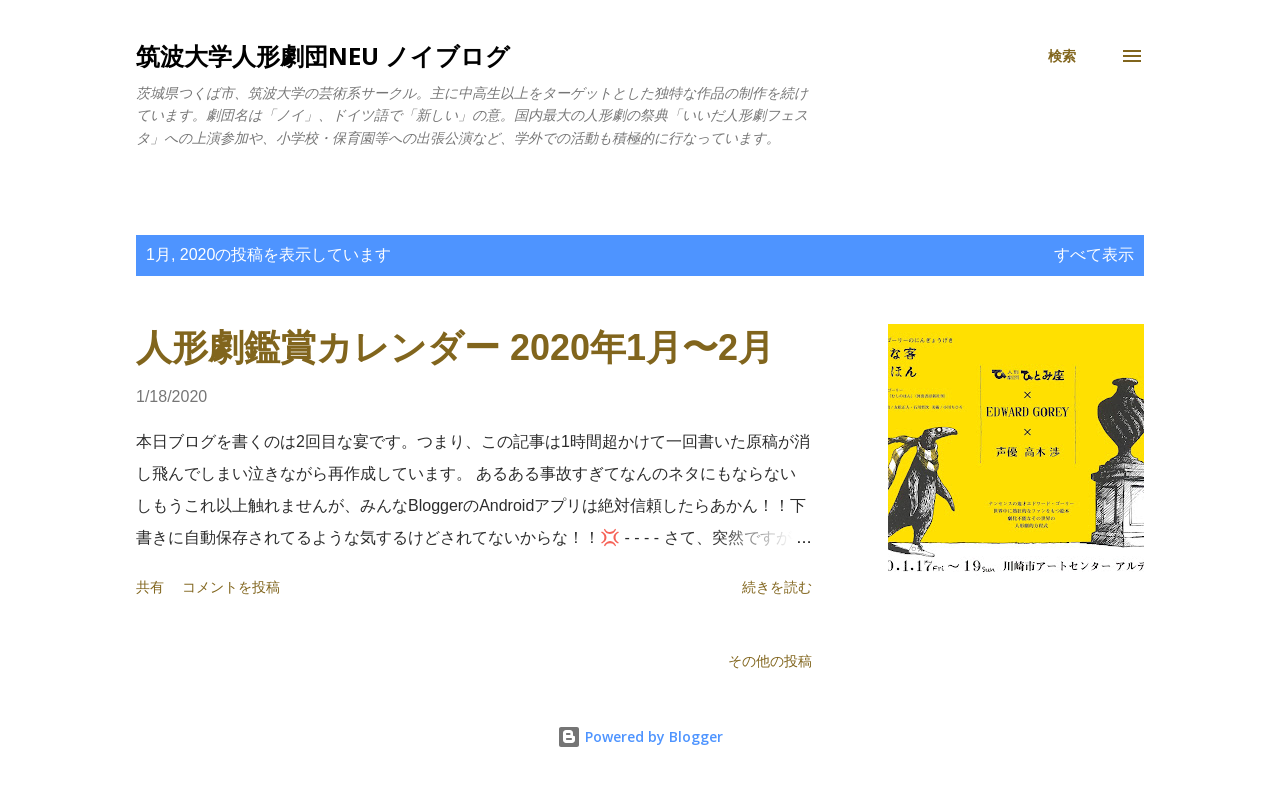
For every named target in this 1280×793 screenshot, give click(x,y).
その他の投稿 (770, 661)
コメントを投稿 (231, 587)
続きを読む (777, 587)
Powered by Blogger (640, 736)
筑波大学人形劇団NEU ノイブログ (323, 55)
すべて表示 (1094, 254)
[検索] (1062, 56)
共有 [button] (150, 587)
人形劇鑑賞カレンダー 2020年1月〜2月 (455, 347)
